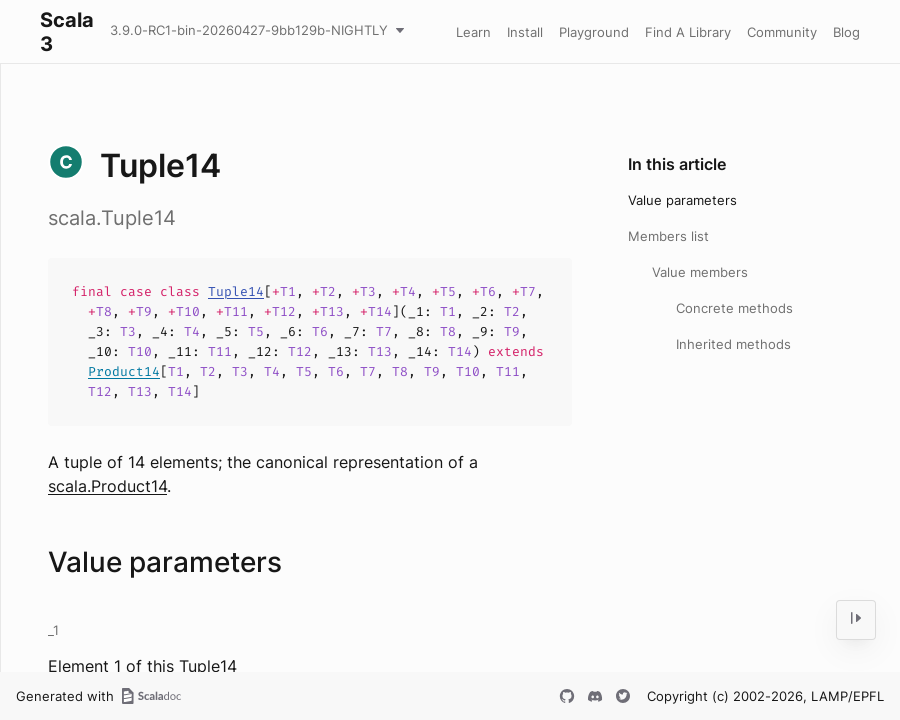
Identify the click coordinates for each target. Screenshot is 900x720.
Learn (473, 32)
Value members (700, 272)
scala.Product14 (107, 486)
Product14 (124, 371)
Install (525, 32)
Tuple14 (236, 291)
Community (782, 32)
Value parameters (682, 200)
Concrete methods (734, 308)
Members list (668, 236)
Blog (846, 32)
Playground (594, 32)
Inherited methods (733, 344)
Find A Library (688, 32)
